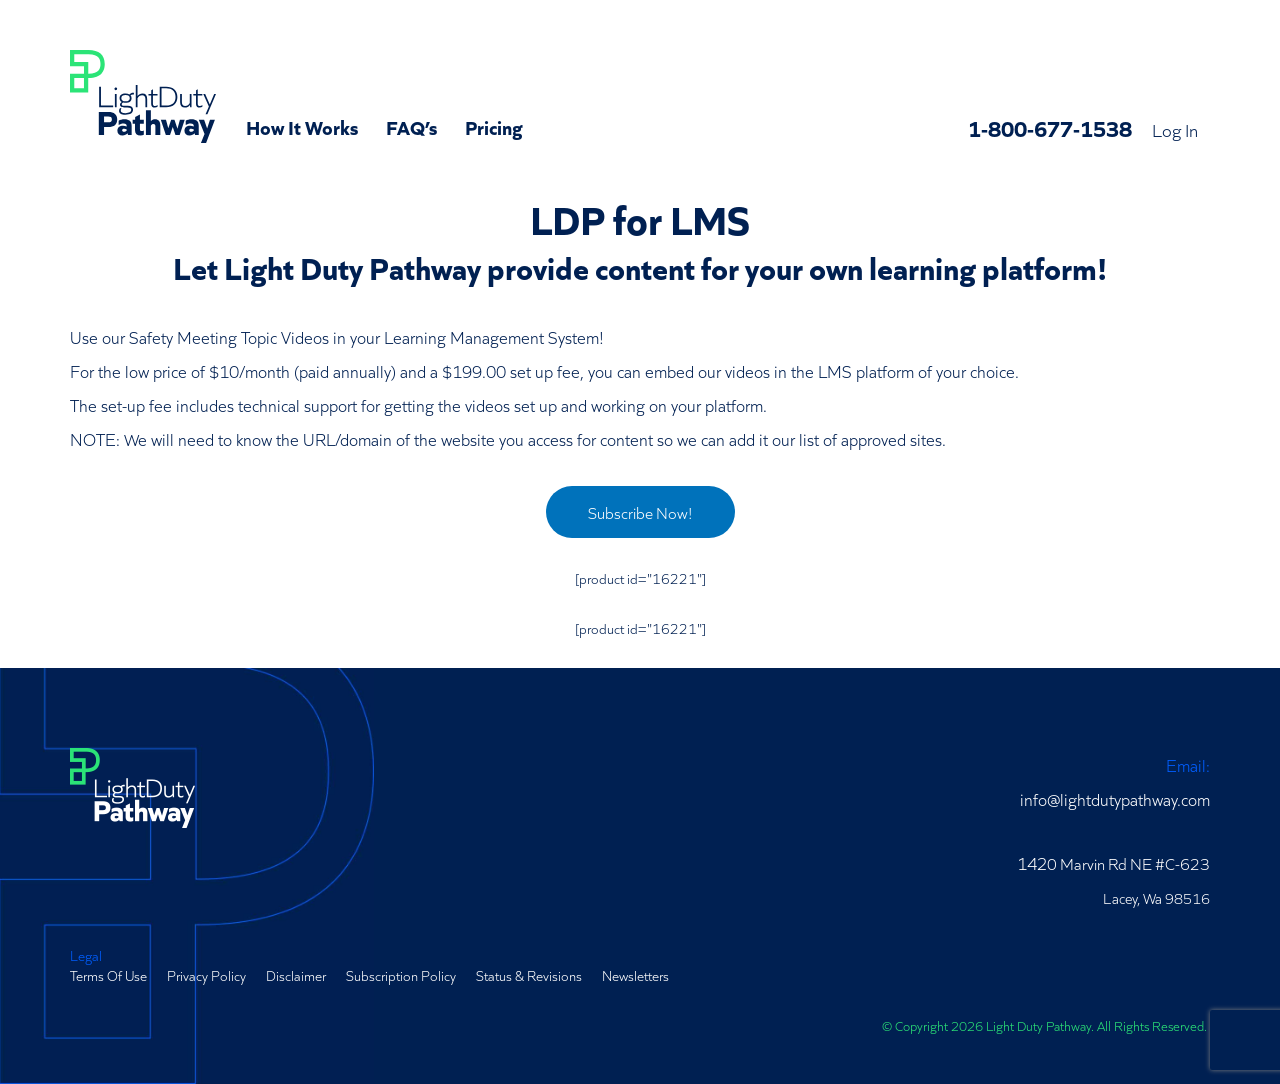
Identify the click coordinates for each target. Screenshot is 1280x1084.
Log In (1175, 129)
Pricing (494, 126)
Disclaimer (296, 975)
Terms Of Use (108, 975)
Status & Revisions (529, 975)
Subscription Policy (401, 975)
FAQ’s (411, 126)
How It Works (302, 126)
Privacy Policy (206, 975)
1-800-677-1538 (1050, 127)
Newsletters (635, 975)
